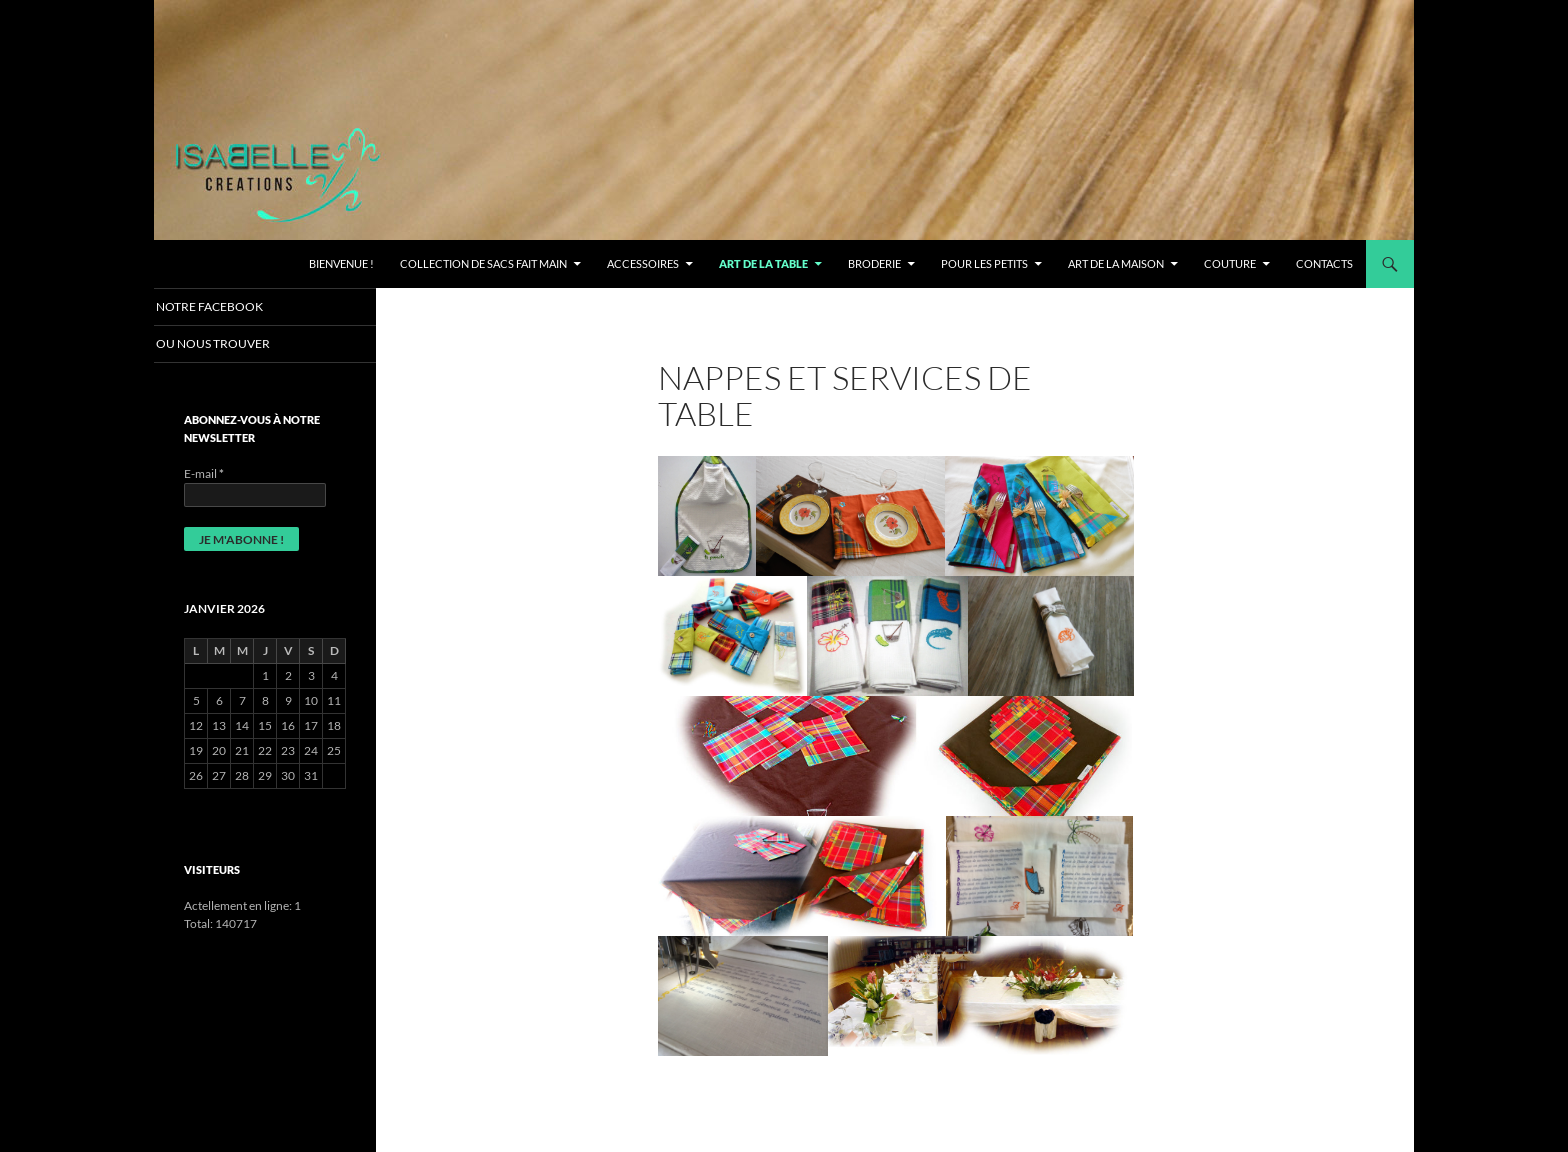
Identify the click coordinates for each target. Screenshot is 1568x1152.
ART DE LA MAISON (1116, 263)
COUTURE (1230, 263)
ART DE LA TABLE (763, 263)
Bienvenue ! (341, 263)
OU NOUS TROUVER (235, 344)
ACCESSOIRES (643, 263)
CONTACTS (1324, 263)
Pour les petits (984, 263)
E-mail (204, 474)
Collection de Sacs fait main (483, 263)
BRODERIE (874, 263)
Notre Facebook (231, 306)
